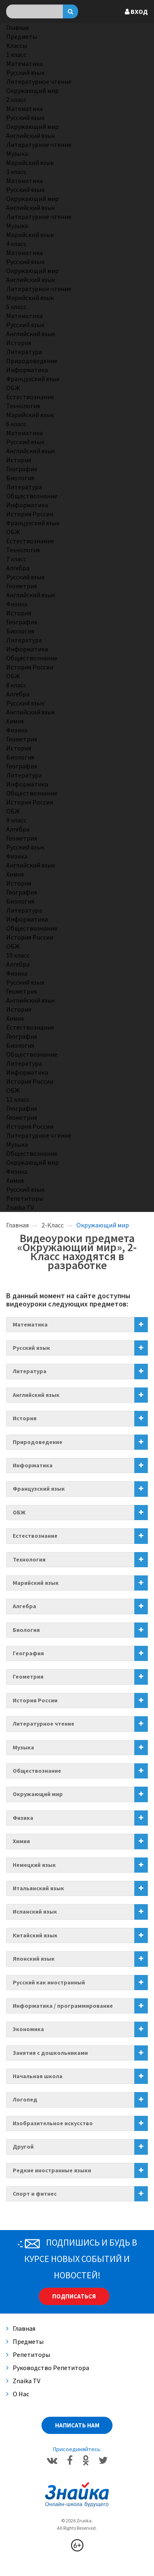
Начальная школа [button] (37, 2076)
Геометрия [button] (28, 1676)
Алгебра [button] (24, 1606)
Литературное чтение (38, 81)
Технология (23, 406)
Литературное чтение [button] (43, 1723)
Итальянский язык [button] (38, 1888)
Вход (136, 11)
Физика (17, 604)
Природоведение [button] (37, 1442)
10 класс (18, 955)
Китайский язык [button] (35, 1935)
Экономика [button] (28, 2029)
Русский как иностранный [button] (49, 1982)
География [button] (28, 1653)
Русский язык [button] (31, 1347)
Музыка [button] (23, 1747)
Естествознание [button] (35, 1535)
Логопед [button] (25, 2099)
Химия (15, 721)
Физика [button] (23, 1817)
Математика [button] (30, 1324)
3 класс (16, 171)
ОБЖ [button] (19, 1512)
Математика (24, 63)
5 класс (16, 307)
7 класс (16, 559)
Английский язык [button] (36, 1395)
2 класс (16, 99)
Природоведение (31, 361)
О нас (17, 2394)
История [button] (25, 1418)
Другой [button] (23, 2146)
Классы (16, 45)
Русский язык (25, 72)
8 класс (16, 685)
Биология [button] (26, 1630)
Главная (17, 27)
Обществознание (31, 496)
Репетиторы (25, 1198)
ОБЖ (13, 388)
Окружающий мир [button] (38, 1794)
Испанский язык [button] (35, 1911)
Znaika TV (20, 1207)
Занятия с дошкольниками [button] (50, 2052)
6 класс (16, 424)
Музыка (17, 153)
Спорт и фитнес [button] (35, 2193)
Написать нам (77, 2425)
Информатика (27, 370)
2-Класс (52, 1225)
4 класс (16, 244)
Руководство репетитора (47, 2368)
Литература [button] (29, 1371)
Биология (20, 478)
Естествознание (30, 397)
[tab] (77, 1324)
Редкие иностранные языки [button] (52, 2170)
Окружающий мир (32, 90)
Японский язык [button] (34, 1958)
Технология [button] (29, 1559)
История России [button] (35, 1700)
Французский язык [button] (39, 1488)
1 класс (16, 54)
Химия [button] (21, 1841)
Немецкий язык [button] (34, 1865)
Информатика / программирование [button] (63, 2005)
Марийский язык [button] (36, 1582)
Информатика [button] (33, 1465)
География (21, 469)
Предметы (21, 36)
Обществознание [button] (37, 1770)
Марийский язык (30, 162)
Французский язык (33, 379)
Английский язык (30, 135)
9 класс (16, 820)
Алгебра (18, 568)
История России (29, 514)
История (18, 343)
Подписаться (74, 2296)
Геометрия (21, 586)
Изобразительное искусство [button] (53, 2123)
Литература (24, 352)
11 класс (18, 1099)
